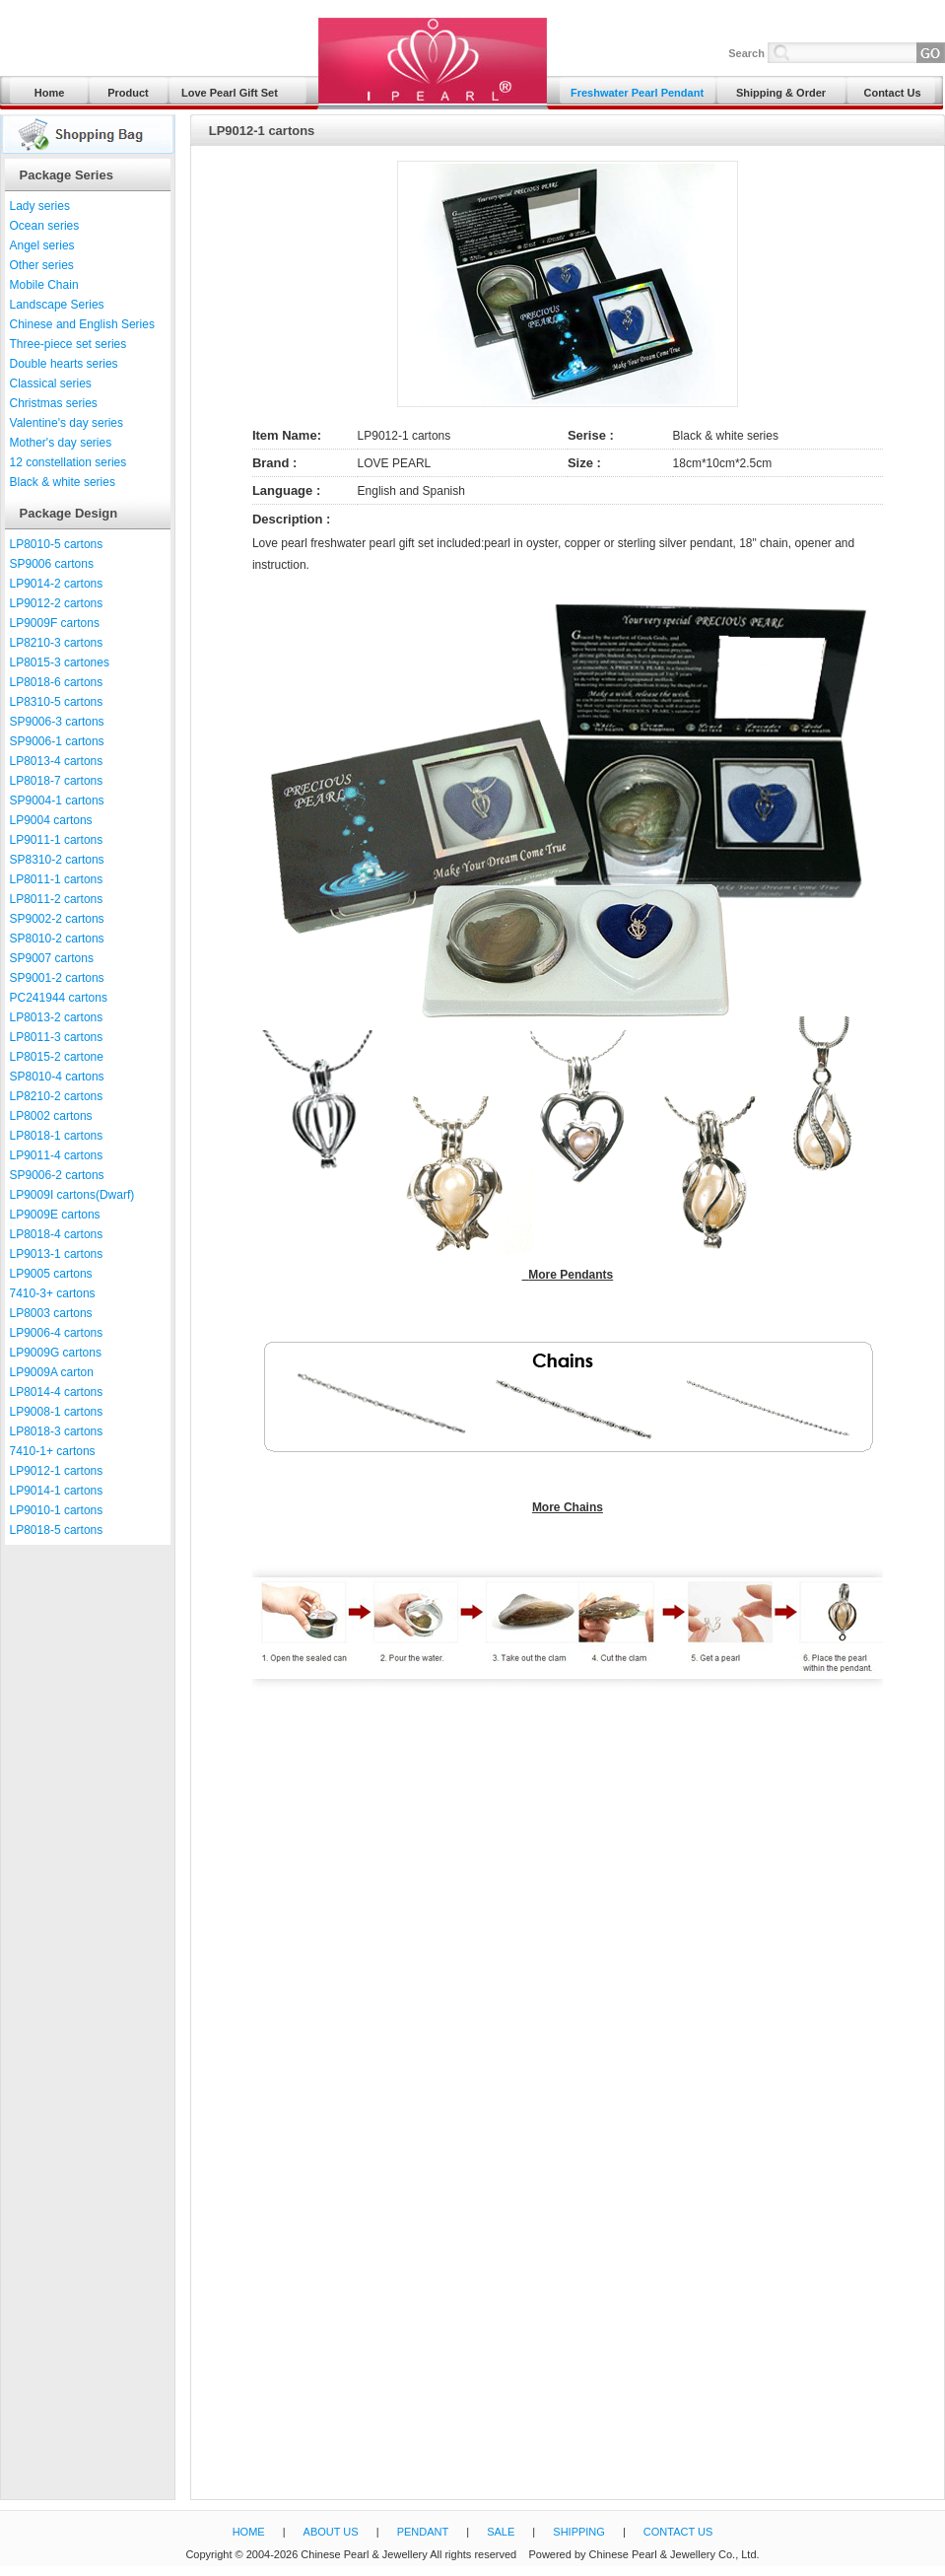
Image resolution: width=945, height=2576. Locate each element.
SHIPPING (579, 2532)
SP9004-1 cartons (57, 800)
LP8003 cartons (51, 1313)
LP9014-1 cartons (56, 1490)
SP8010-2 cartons (57, 938)
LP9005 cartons (51, 1274)
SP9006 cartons (52, 564)
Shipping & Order (781, 93)
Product (128, 93)
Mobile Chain (44, 285)
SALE (500, 2532)
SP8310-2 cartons (57, 860)
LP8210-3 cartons (56, 643)
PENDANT (423, 2532)
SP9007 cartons (52, 958)
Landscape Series (57, 305)
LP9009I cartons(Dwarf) (72, 1195)
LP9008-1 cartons (56, 1412)
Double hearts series (64, 364)
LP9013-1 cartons (56, 1254)
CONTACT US (678, 2532)
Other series (42, 265)
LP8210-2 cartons (56, 1096)
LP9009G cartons (55, 1352)
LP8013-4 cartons (56, 761)
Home (49, 93)
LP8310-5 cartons (56, 702)
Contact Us (891, 93)
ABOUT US (331, 2532)
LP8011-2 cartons (56, 899)
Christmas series (54, 403)
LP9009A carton (52, 1372)
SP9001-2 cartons (57, 978)
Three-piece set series (68, 344)
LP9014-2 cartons (56, 584)
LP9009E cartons (55, 1214)
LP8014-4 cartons (56, 1392)
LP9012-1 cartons (56, 1471)
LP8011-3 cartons (56, 1037)
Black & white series (62, 482)
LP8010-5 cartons (56, 544)
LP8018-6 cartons (56, 682)
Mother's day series (61, 443)
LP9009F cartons (55, 623)
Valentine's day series (66, 423)
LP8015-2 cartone (56, 1057)
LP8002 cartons (51, 1116)
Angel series (42, 245)
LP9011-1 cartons (56, 840)
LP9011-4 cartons (56, 1155)
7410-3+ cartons (53, 1293)
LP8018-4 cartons (56, 1234)
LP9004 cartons (51, 820)
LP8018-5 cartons (56, 1530)
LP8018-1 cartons (56, 1136)
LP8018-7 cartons (56, 781)
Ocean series (45, 226)
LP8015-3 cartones (59, 662)
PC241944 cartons (58, 998)
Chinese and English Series (82, 324)
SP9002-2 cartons (57, 919)
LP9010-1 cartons (56, 1510)
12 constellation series (68, 462)
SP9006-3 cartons (57, 722)
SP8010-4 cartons (57, 1076)
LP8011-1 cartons (56, 879)
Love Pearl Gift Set (229, 93)
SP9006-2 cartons (57, 1175)
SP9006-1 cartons (57, 741)
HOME (249, 2532)
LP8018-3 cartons (56, 1431)
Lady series (40, 206)
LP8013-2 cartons (56, 1017)
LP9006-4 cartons (56, 1333)
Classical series (51, 383)
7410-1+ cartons (53, 1451)
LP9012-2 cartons (56, 603)
